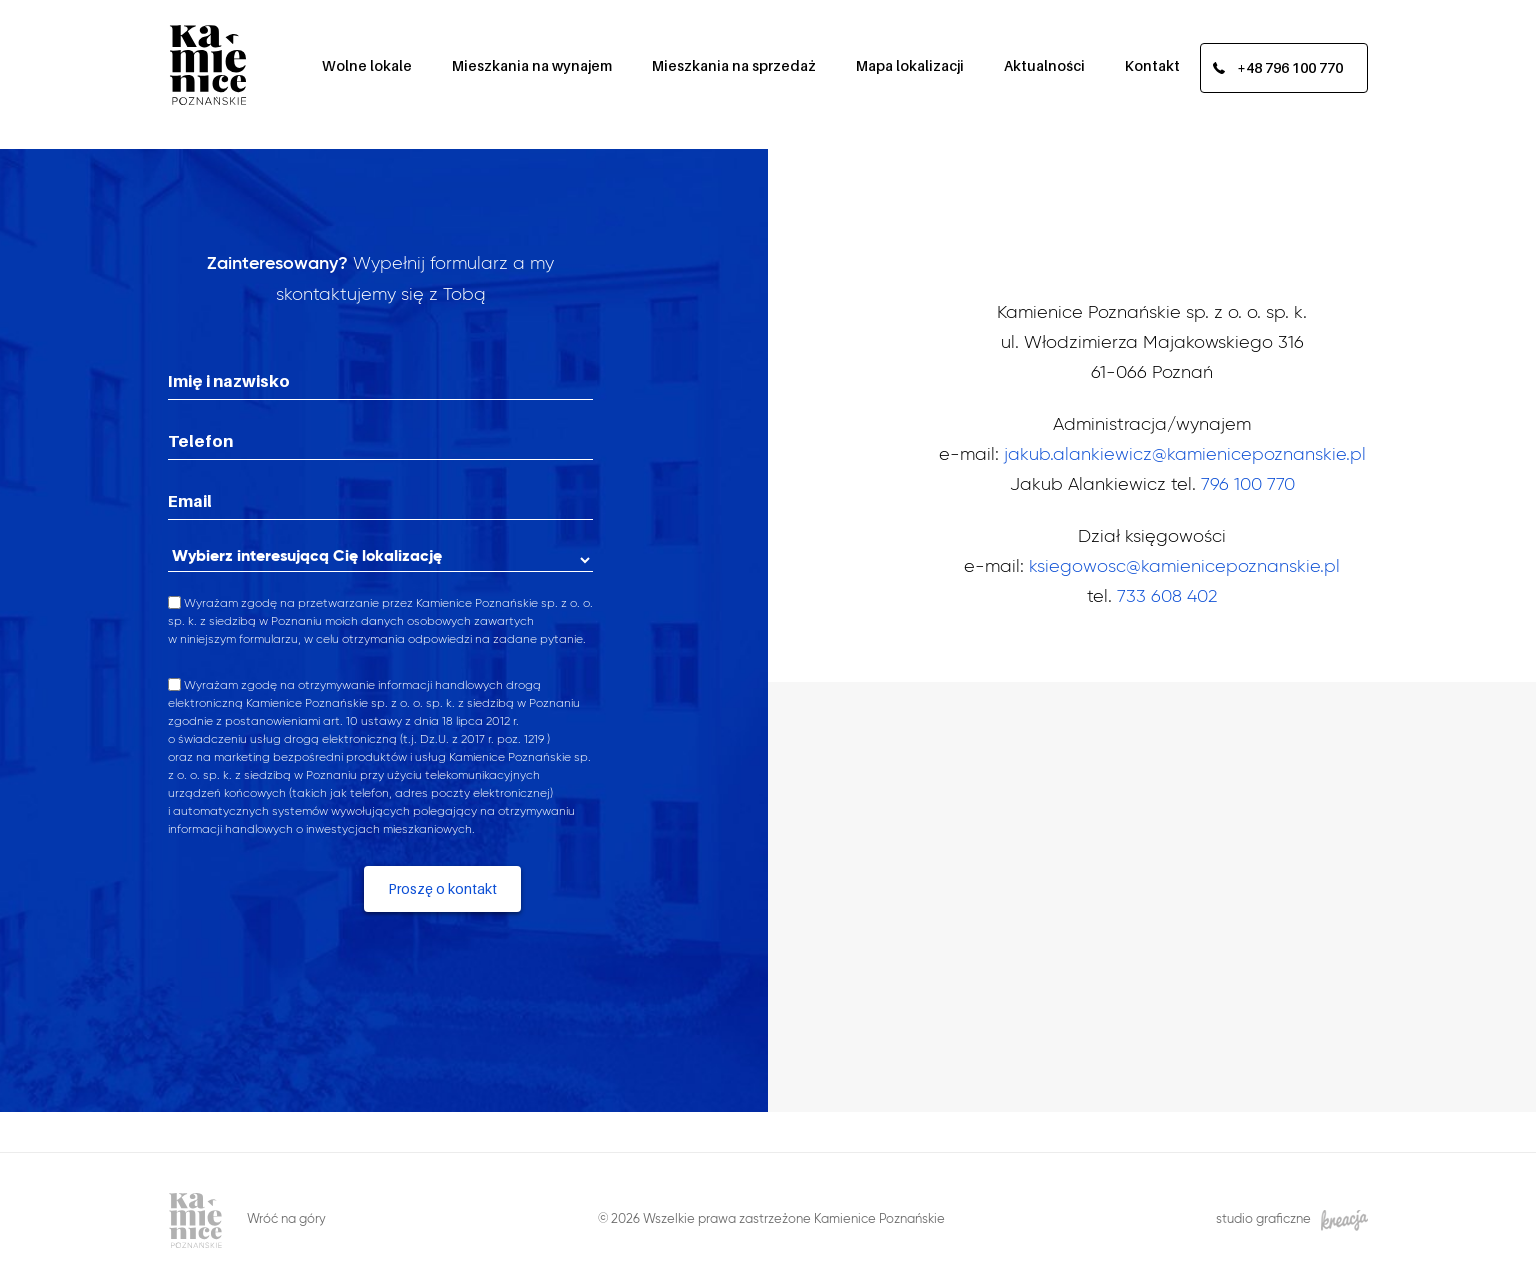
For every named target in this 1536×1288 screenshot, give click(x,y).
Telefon (200, 441)
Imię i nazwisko (229, 381)
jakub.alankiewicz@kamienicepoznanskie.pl (1185, 455)
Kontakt (1152, 65)
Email (190, 501)
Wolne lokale (367, 65)
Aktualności (1044, 65)
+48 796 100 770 (1290, 67)
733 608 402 (1167, 597)
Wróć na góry (286, 1219)
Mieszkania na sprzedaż (734, 65)
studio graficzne (1292, 1220)
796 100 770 (1248, 485)
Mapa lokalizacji (910, 65)
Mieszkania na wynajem (532, 65)
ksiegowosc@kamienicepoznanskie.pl (1184, 567)
